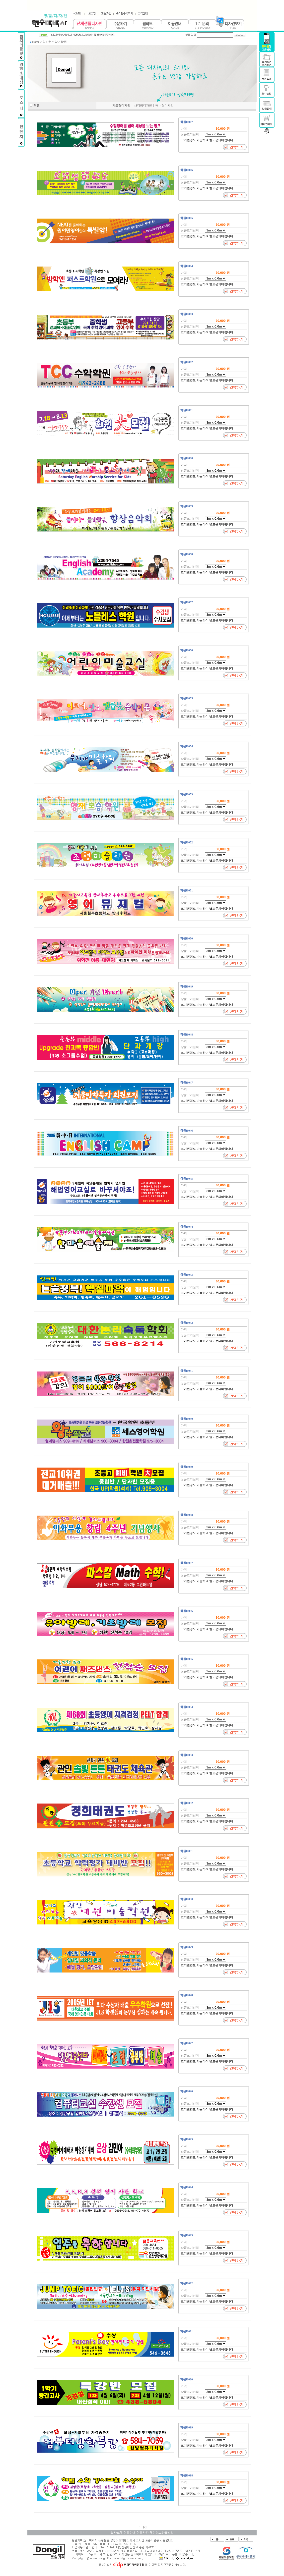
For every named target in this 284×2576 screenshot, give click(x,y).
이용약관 (142, 2532)
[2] (144, 2527)
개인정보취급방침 (161, 2532)
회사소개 (117, 2532)
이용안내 (130, 2532)
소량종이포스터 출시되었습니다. (72, 35)
